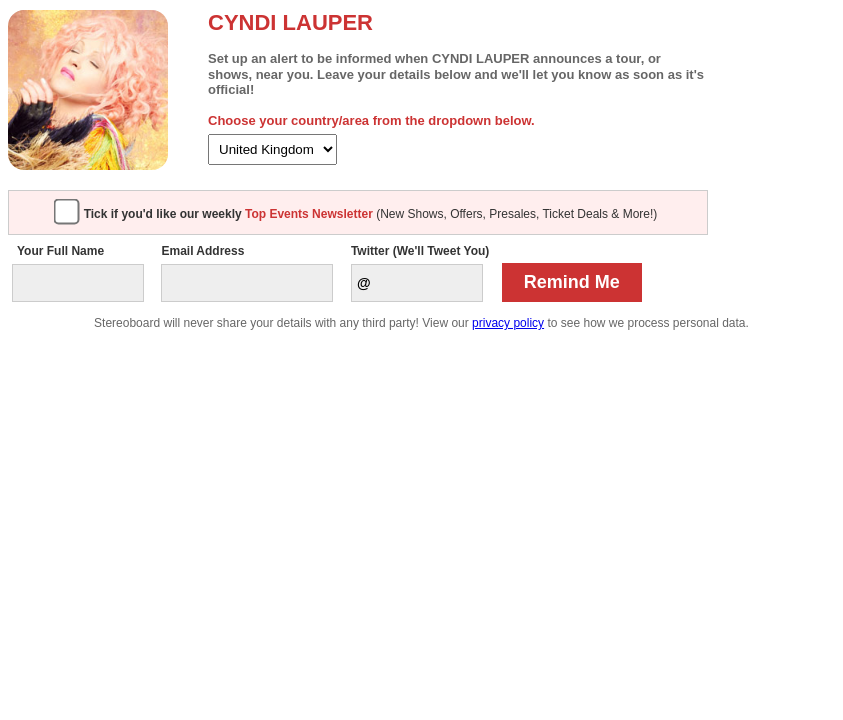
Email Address (202, 251)
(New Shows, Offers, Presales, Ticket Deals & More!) (371, 214)
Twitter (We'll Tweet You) (420, 251)
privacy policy (508, 323)
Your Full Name (60, 251)
